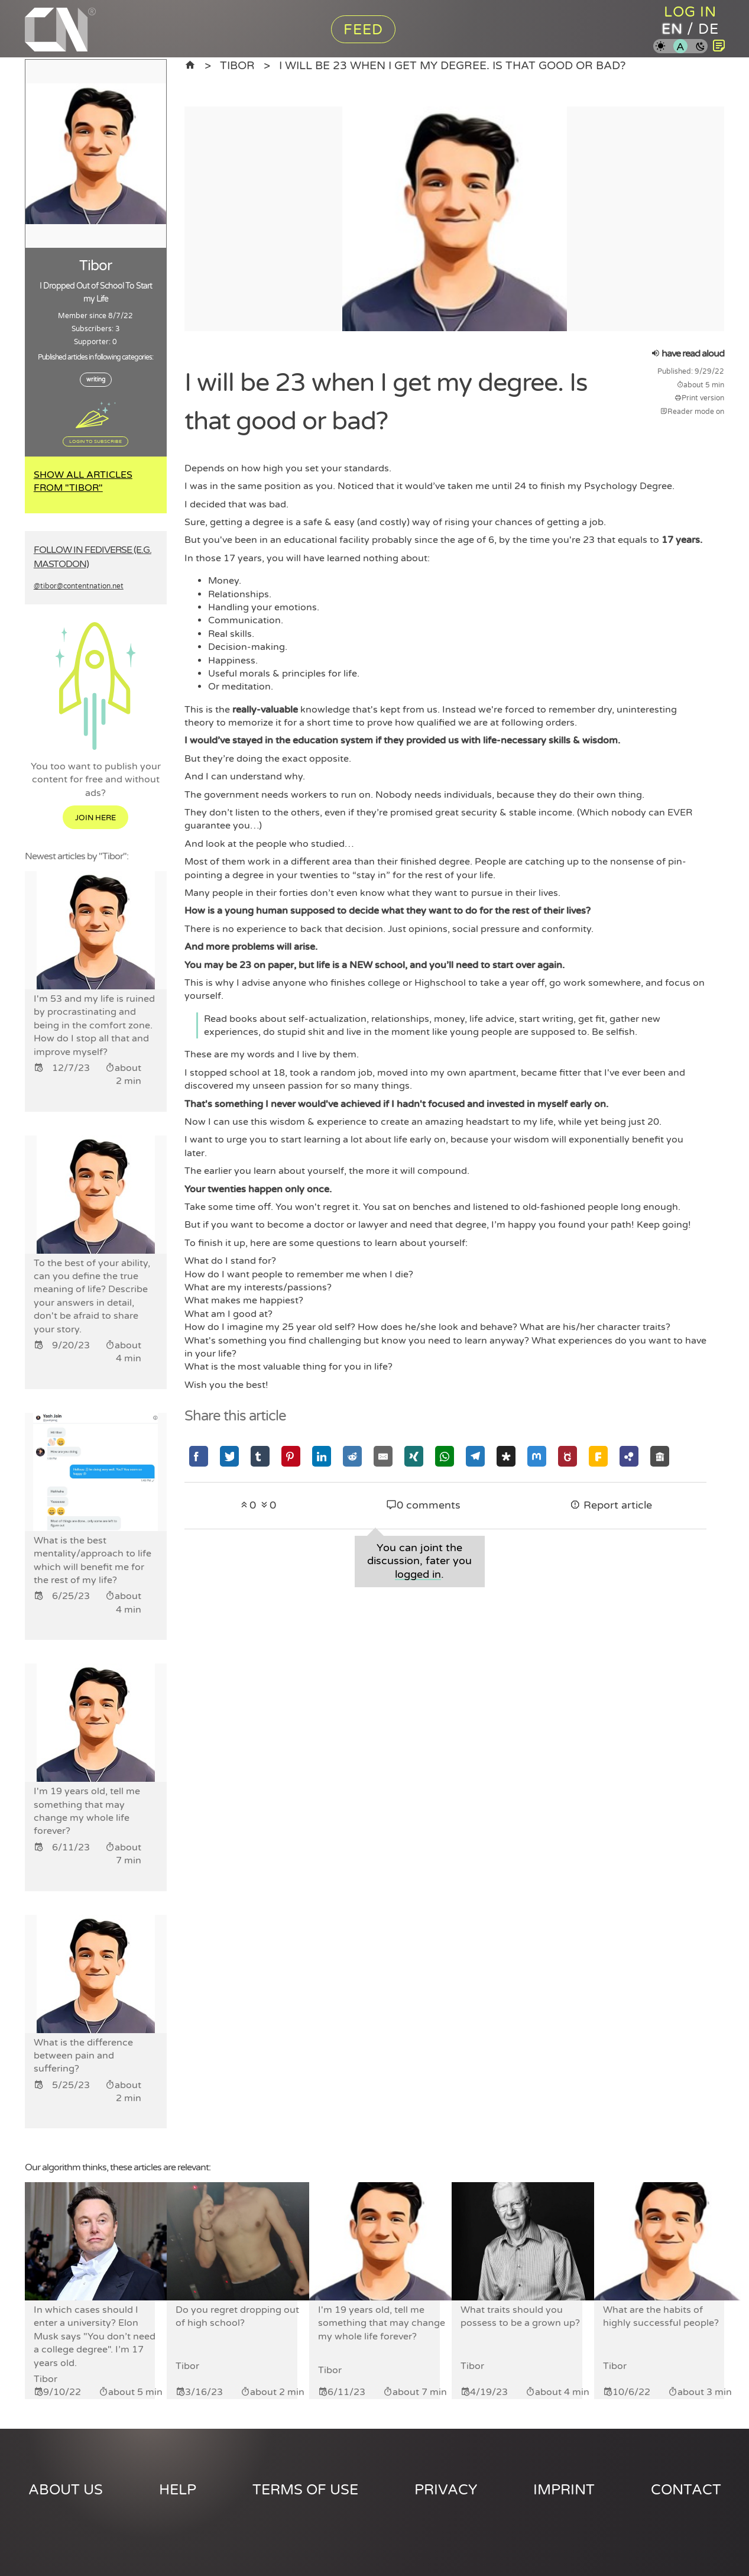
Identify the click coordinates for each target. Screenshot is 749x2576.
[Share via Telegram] (475, 1456)
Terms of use (305, 2490)
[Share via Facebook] (198, 1456)
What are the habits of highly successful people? (661, 2316)
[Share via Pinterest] (290, 1456)
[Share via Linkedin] (321, 1456)
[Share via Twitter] (229, 1456)
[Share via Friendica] (598, 1456)
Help (177, 2490)
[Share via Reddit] (352, 1456)
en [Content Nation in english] (672, 29)
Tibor (237, 65)
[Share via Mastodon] (536, 1456)
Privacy (445, 2490)
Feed (363, 29)
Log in (690, 12)
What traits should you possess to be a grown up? (520, 2316)
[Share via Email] (383, 1456)
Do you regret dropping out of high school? (237, 2316)
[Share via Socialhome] (659, 1456)
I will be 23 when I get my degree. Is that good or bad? (452, 65)
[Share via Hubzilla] (629, 1456)
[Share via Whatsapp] (444, 1456)
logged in (418, 1574)
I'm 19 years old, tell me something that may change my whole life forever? (381, 2323)
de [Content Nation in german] (708, 29)
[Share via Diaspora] (506, 1456)
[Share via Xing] (413, 1456)
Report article (611, 1505)
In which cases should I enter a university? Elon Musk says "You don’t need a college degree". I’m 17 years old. (94, 2336)
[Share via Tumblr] (260, 1456)
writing (95, 379)
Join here (95, 818)
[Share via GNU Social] (567, 1456)
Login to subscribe (95, 441)
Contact (686, 2490)
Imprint (564, 2490)
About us (65, 2490)
